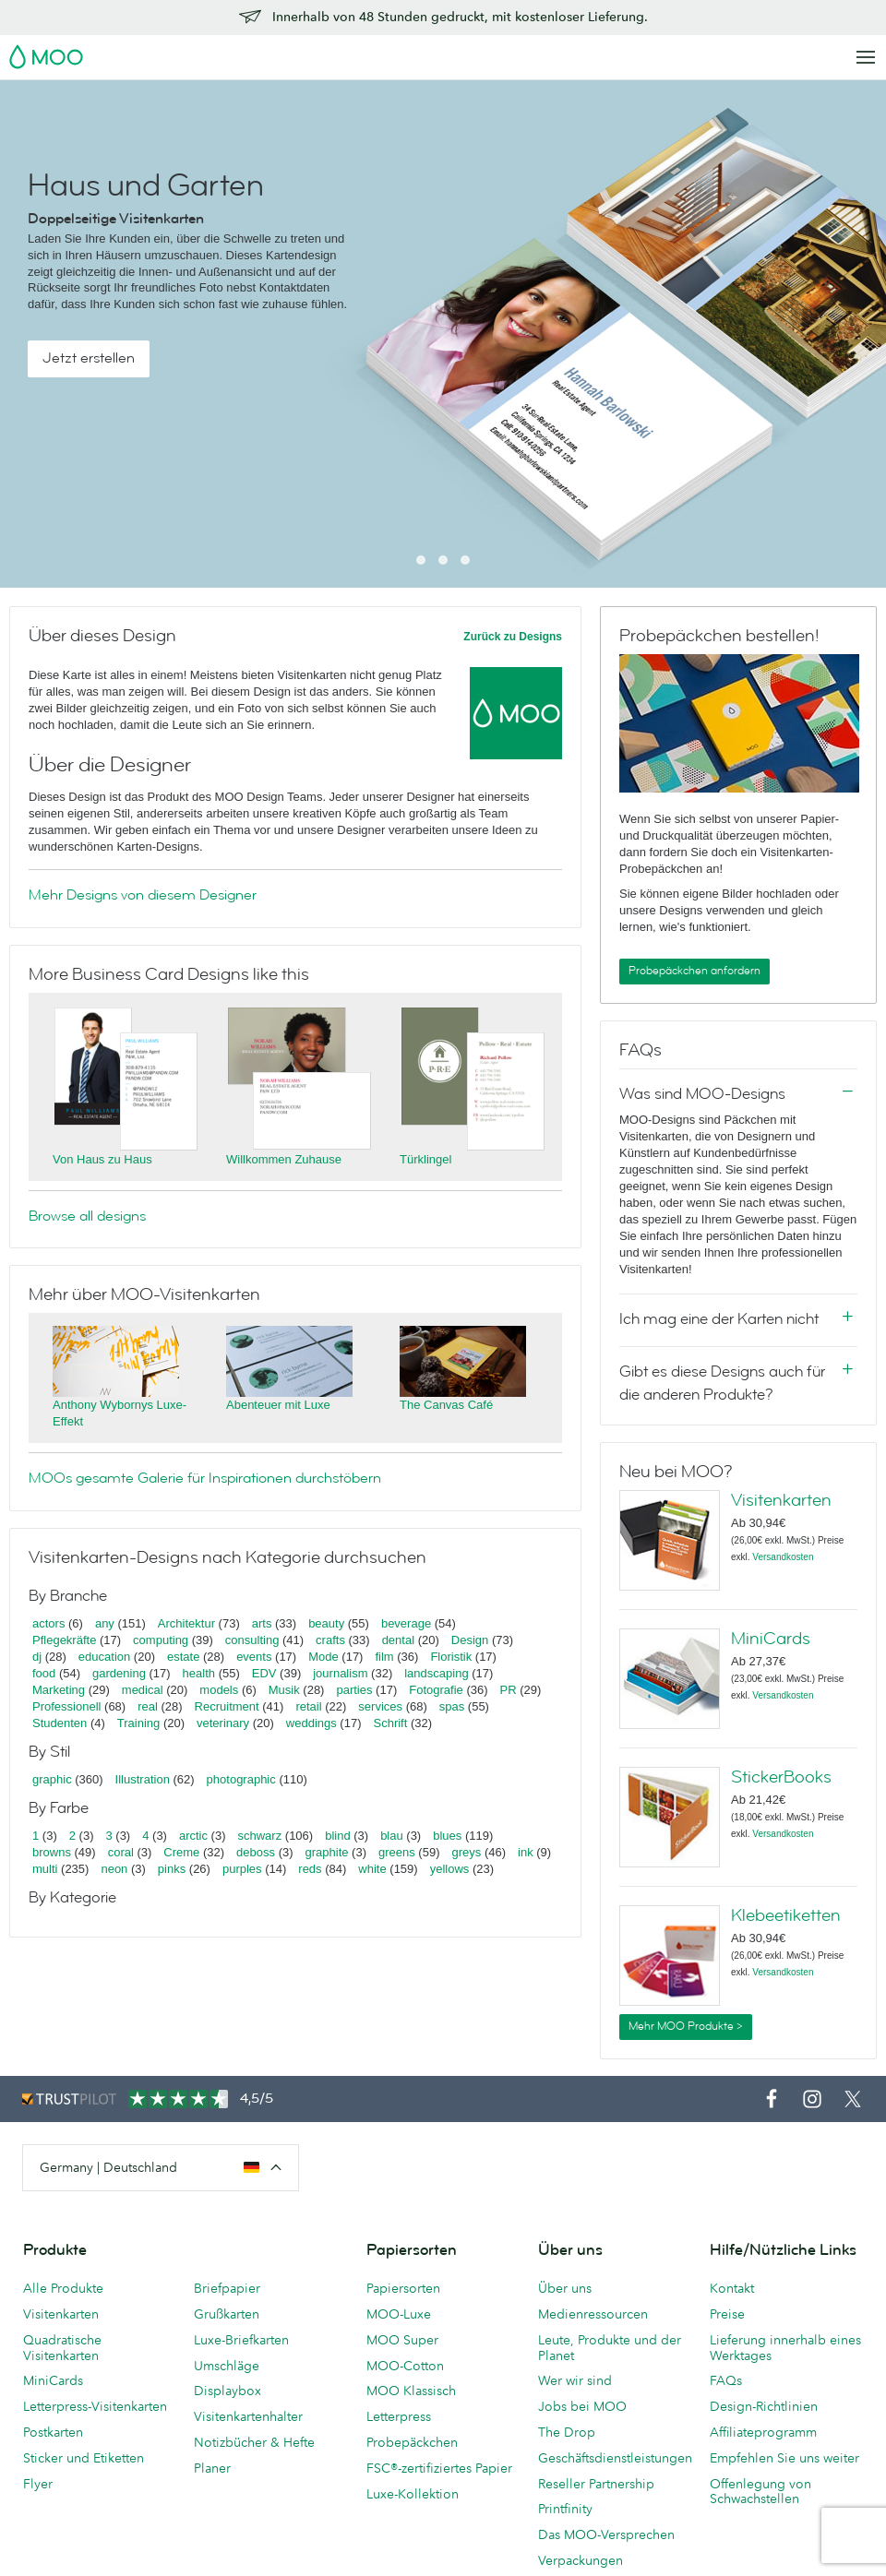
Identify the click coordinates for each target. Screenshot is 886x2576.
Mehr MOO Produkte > (686, 2026)
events (253, 1657)
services (380, 1706)
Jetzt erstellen (88, 358)
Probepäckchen (412, 2442)
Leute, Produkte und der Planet (609, 2348)
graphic (52, 1779)
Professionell (66, 1706)
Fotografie (436, 1690)
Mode (323, 1657)
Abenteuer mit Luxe (278, 1405)
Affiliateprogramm (763, 2432)
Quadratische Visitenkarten (62, 2348)
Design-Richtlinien (764, 2406)
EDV (264, 1673)
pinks (172, 1869)
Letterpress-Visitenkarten (95, 2406)
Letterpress (398, 2416)
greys (466, 1852)
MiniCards (770, 1639)
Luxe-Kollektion (412, 2494)
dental (398, 1640)
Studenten (59, 1723)
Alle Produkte (63, 2288)
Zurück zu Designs (512, 636)
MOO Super (402, 2340)
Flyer (38, 2483)
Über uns (565, 2288)
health (199, 1673)
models (218, 1690)
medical (142, 1690)
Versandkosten (782, 1557)
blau (391, 1836)
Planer (212, 2468)
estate (183, 1657)
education (104, 1657)
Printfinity (565, 2508)
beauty (326, 1623)
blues (447, 1836)
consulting (252, 1640)
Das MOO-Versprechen (606, 2534)
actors (48, 1623)
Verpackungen (580, 2560)
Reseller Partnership (596, 2483)
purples (242, 1869)
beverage (406, 1623)
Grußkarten (226, 2314)
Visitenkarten (781, 1500)
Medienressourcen (593, 2314)
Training (138, 1723)
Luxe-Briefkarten (241, 2340)
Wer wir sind (575, 2380)
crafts (330, 1640)
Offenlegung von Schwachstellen (760, 2491)
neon (114, 1869)
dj (37, 1657)
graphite (327, 1852)
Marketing (58, 1690)
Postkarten (53, 2432)
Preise (727, 2314)
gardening (119, 1673)
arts (262, 1623)
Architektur (186, 1623)
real (148, 1706)
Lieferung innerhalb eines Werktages (785, 2348)
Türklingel (425, 1159)
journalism (340, 1673)
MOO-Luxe (398, 2314)
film (384, 1657)
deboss (255, 1852)
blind (337, 1836)
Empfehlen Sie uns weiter (784, 2458)
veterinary (223, 1723)
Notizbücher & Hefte (254, 2442)
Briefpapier (227, 2288)
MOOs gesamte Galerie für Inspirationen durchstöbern (205, 1478)
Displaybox (227, 2390)
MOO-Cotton (405, 2365)
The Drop (566, 2432)
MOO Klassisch (411, 2390)
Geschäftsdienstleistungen (614, 2458)
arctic (193, 1836)
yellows (450, 1869)
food (43, 1673)
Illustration (142, 1779)
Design (469, 1640)
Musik (286, 1690)
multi (44, 1869)
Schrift (390, 1723)
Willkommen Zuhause (283, 1159)
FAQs (726, 2380)
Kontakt (732, 2288)
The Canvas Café (446, 1405)
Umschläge (226, 2365)
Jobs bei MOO (582, 2406)
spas (451, 1706)
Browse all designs (87, 1216)
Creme (181, 1852)
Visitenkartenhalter (248, 2416)
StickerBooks (781, 1777)
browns (51, 1852)
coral (121, 1852)
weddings (311, 1723)
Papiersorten (403, 2288)
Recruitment (227, 1706)
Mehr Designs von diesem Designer (143, 895)
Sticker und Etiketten (83, 2458)
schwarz (260, 1836)
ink (525, 1852)
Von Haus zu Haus (102, 1159)
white (372, 1869)
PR (508, 1690)
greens (396, 1852)
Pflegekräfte (64, 1640)
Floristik (451, 1657)
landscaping (436, 1673)
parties (354, 1690)
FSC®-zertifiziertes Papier (439, 2468)
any (104, 1623)
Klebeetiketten (786, 1915)
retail (308, 1706)
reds (309, 1869)
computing (160, 1640)
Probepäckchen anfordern (694, 970)
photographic (241, 1779)
